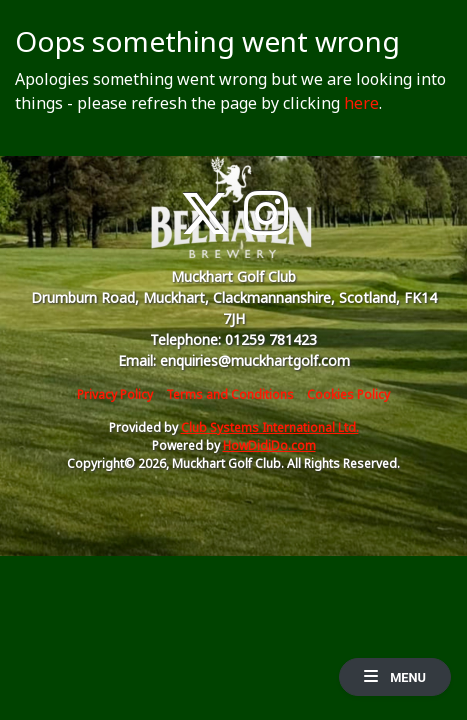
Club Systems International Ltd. (270, 427)
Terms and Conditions (230, 394)
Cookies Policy (348, 394)
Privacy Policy (115, 394)
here (361, 103)
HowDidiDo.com (269, 445)
